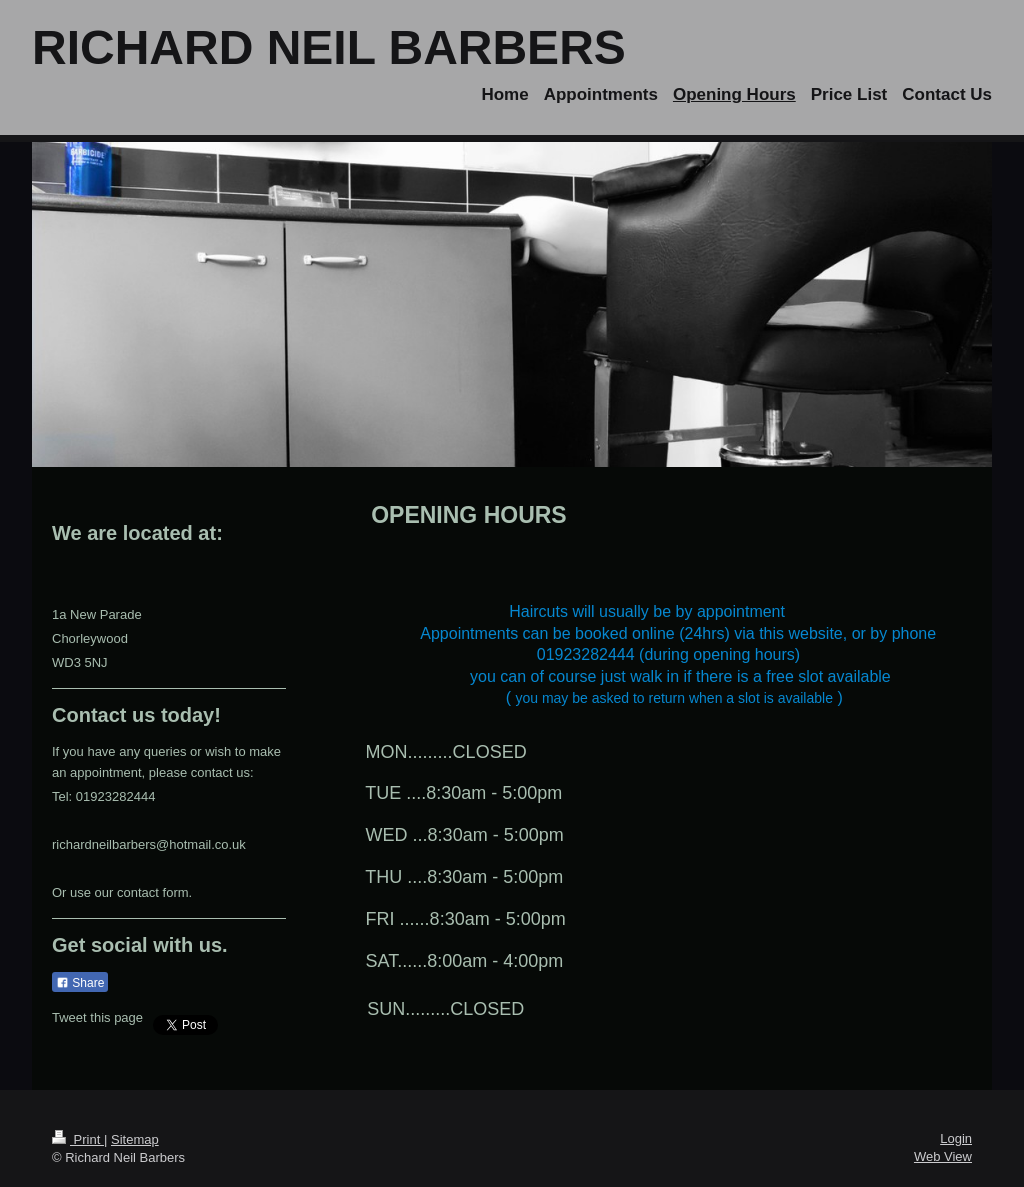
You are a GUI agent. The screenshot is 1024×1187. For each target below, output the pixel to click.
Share (80, 983)
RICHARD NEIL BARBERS (329, 47)
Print (78, 1139)
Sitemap (135, 1139)
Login (956, 1138)
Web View (943, 1156)
